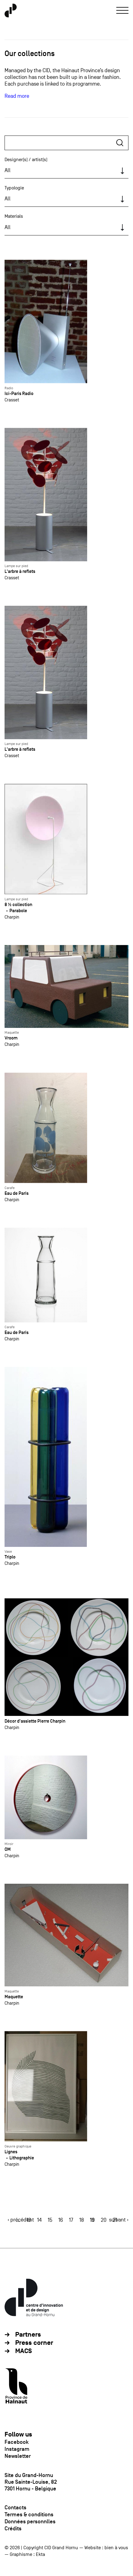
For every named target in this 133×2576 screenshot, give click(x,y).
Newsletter (18, 2456)
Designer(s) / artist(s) (26, 159)
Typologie (14, 188)
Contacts (15, 2507)
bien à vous (116, 2547)
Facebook (17, 2442)
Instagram (17, 2449)
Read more (17, 96)
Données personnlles (30, 2521)
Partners (28, 2335)
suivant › (118, 2220)
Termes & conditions (29, 2514)
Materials (14, 216)
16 (60, 2220)
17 (71, 2220)
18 (81, 2220)
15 (50, 2220)
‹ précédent (21, 2220)
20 (104, 2220)
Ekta (40, 2554)
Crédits (13, 2528)
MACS (23, 2351)
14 (39, 2220)
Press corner (34, 2343)
